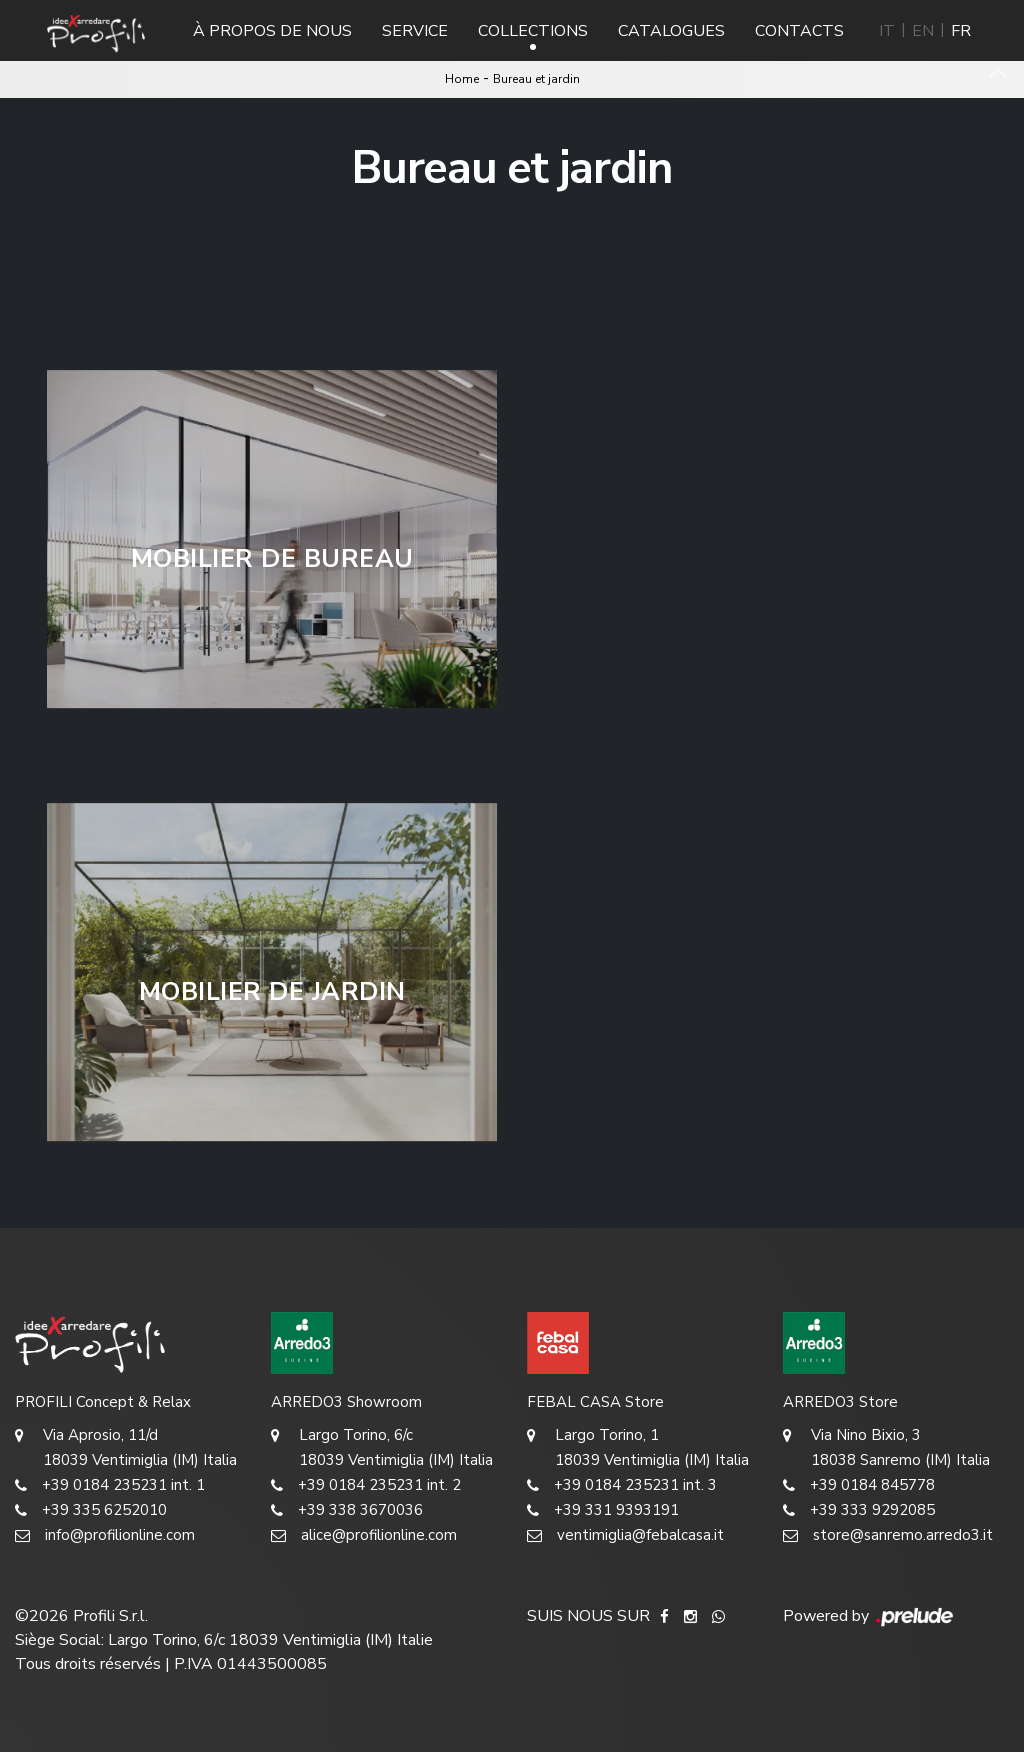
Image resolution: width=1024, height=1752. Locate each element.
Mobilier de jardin (272, 992)
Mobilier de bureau (272, 559)
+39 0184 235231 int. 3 (622, 1485)
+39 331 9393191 (603, 1510)
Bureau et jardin (536, 79)
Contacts (799, 31)
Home (462, 79)
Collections (533, 31)
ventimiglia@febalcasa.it (625, 1535)
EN (923, 31)
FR (961, 31)
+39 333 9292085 (859, 1510)
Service (415, 31)
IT (887, 31)
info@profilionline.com (105, 1535)
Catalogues (671, 31)
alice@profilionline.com (364, 1535)
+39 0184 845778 (859, 1485)
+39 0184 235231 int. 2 (366, 1485)
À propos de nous (272, 31)
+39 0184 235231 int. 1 (110, 1485)
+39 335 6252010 (91, 1510)
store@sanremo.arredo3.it (888, 1535)
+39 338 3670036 (347, 1510)
